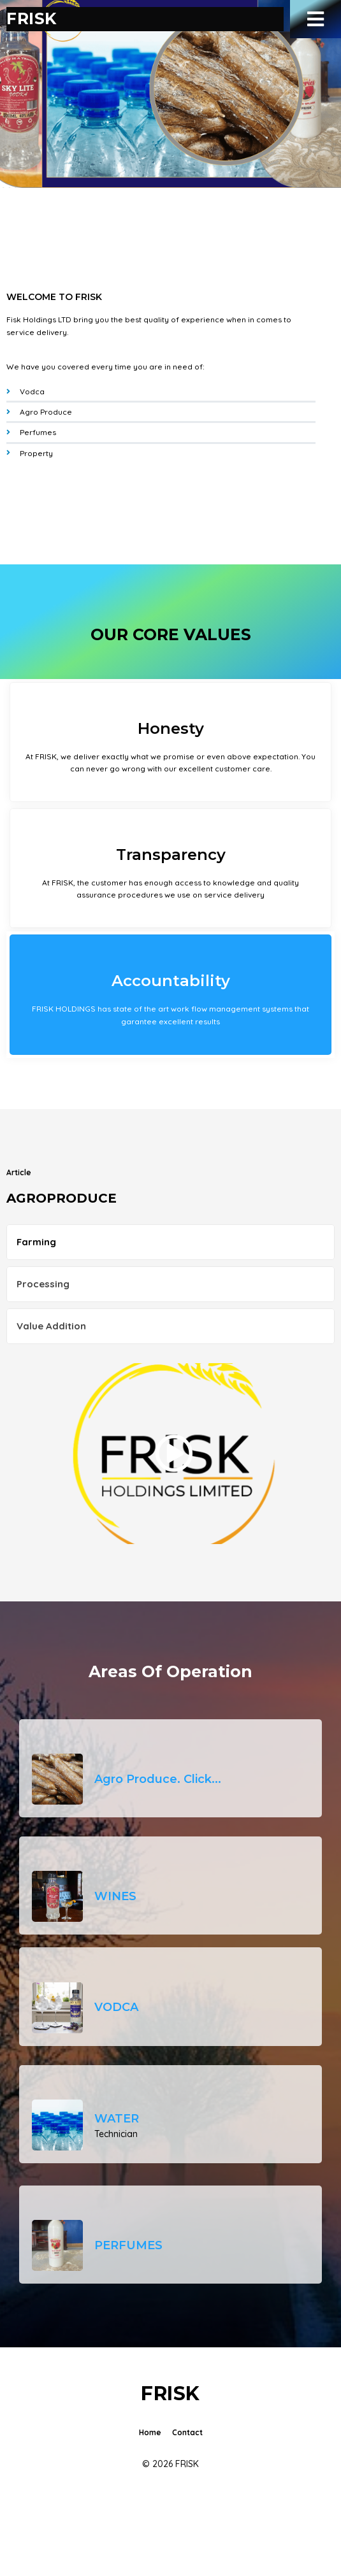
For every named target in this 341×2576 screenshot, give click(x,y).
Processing (43, 1284)
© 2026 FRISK (170, 2464)
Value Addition (51, 1326)
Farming (36, 1242)
